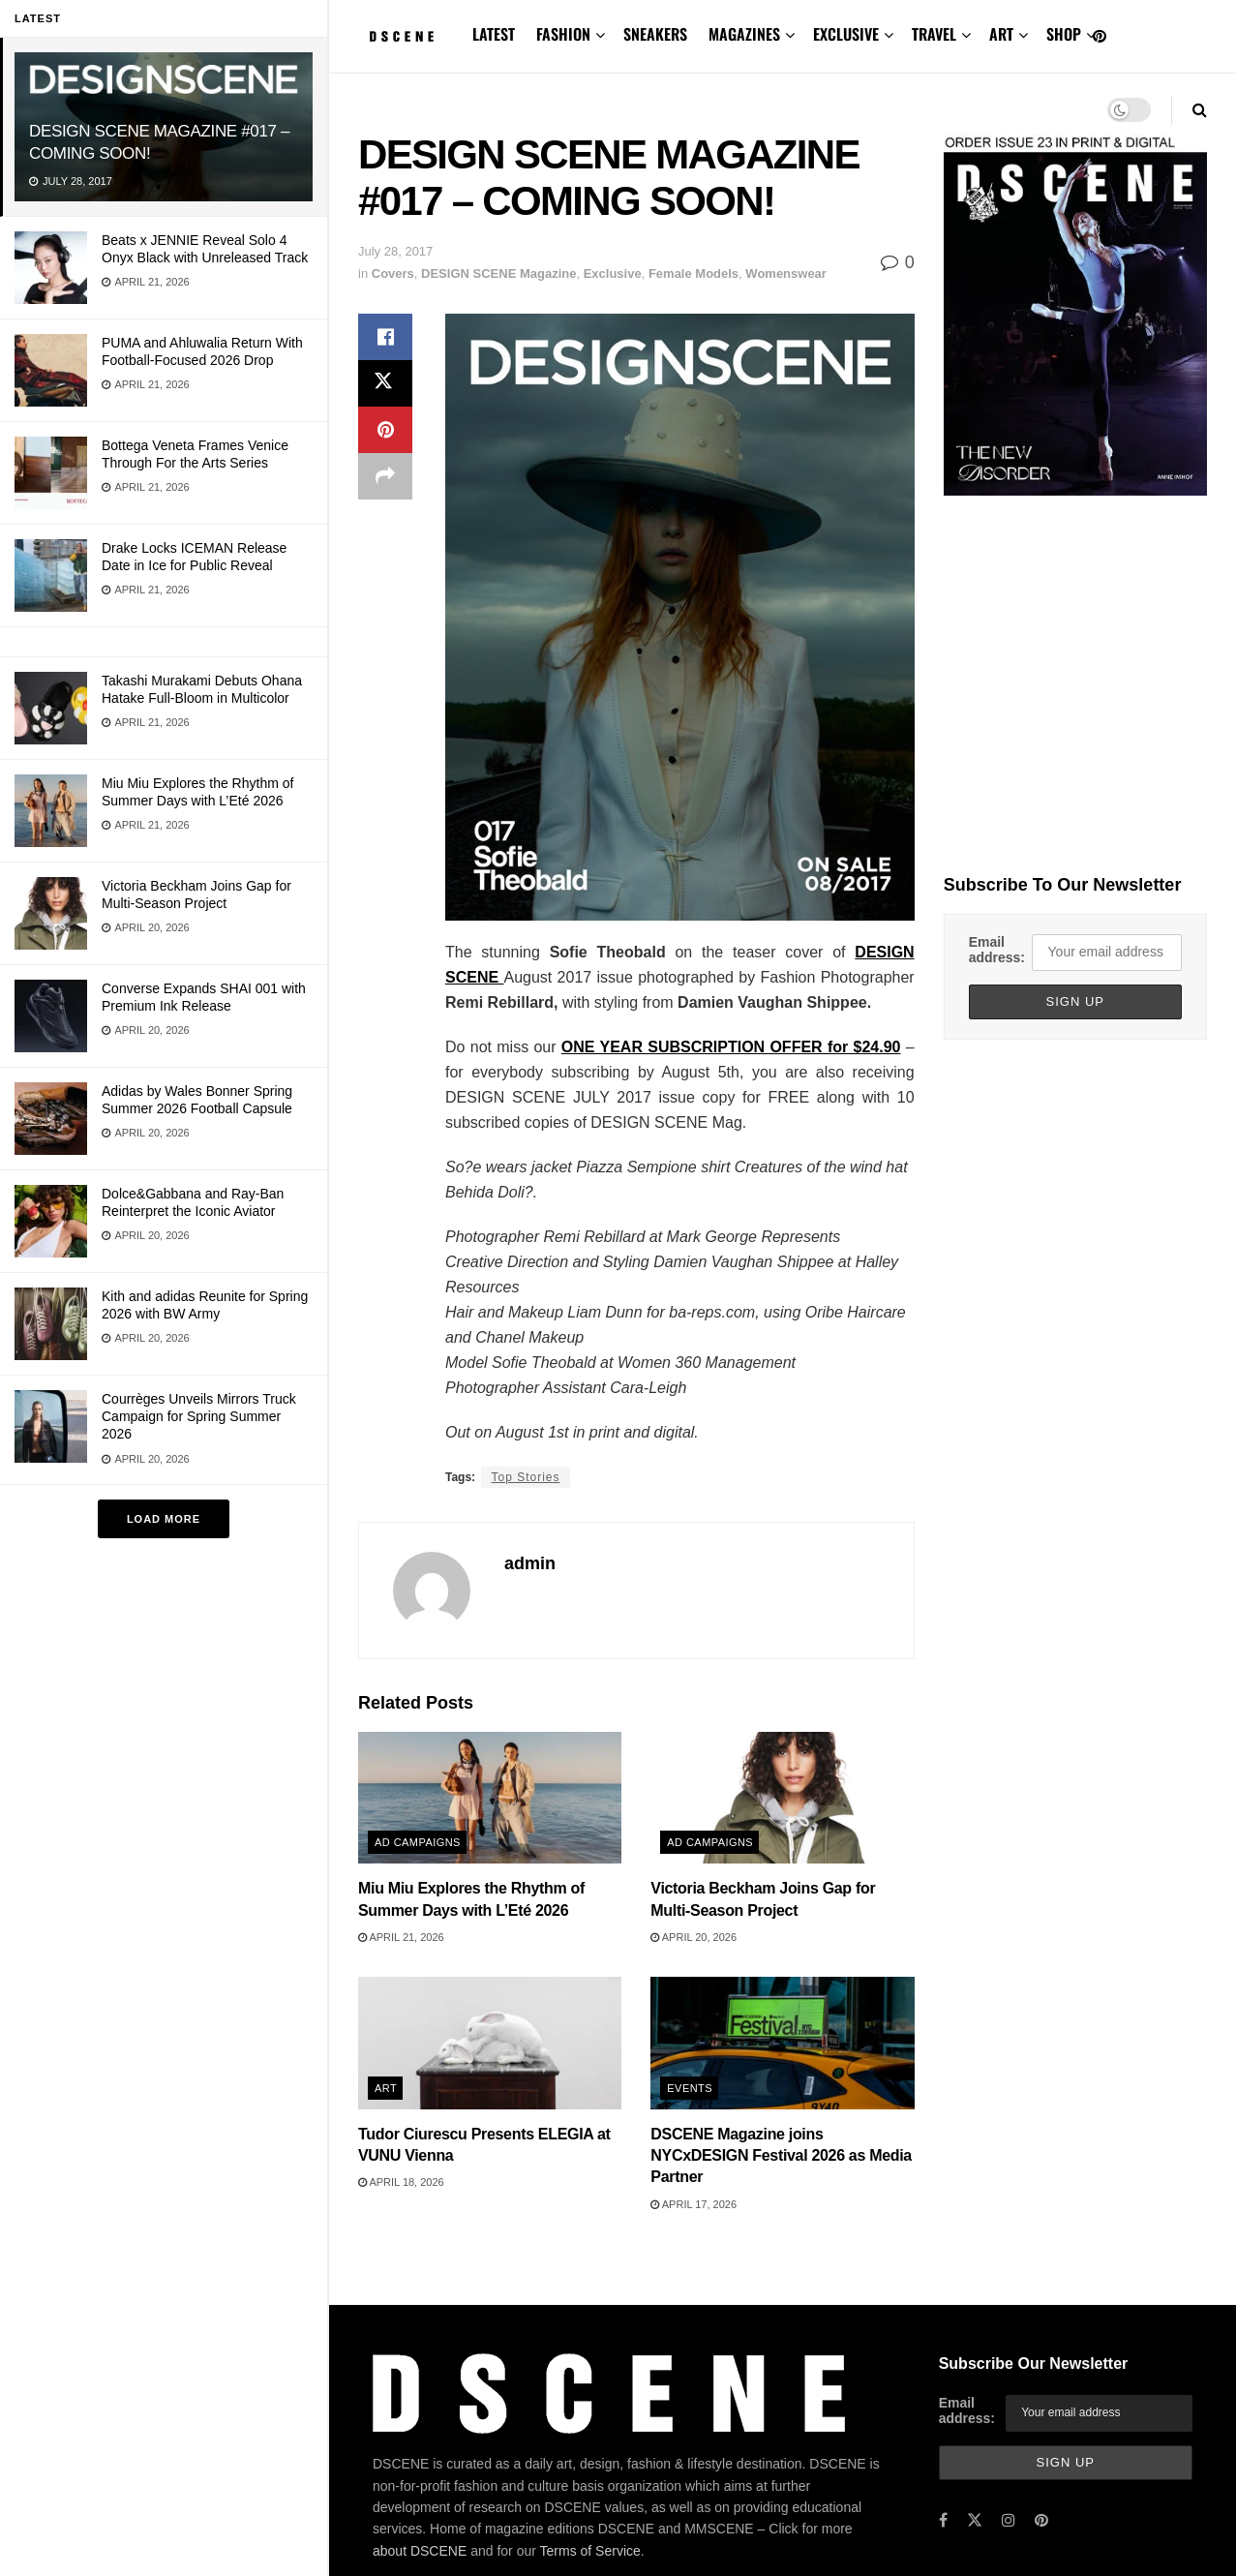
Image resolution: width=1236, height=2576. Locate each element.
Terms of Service (590, 2551)
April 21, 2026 (401, 1937)
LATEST (493, 33)
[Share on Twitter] (385, 383)
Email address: (997, 949)
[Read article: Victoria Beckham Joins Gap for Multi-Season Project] (782, 1798)
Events (689, 2088)
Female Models (693, 273)
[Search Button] (1199, 110)
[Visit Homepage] (401, 36)
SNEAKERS (655, 33)
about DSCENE (420, 2551)
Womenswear (786, 273)
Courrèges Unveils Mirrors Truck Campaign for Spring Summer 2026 (199, 1416)
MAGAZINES (744, 33)
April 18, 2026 (401, 2182)
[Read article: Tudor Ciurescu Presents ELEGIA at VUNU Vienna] (489, 2042)
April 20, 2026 (693, 1937)
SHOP (1063, 33)
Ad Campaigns (418, 1842)
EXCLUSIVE (846, 33)
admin (530, 1563)
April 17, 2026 (693, 2204)
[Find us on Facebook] (943, 2520)
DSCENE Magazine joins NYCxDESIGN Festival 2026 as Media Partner (781, 2156)
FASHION (563, 33)
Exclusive (613, 273)
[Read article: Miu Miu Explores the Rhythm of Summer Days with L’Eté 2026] (489, 1798)
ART (1001, 33)
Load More (163, 1519)
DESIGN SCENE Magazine (498, 273)
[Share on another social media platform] (385, 476)
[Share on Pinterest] (385, 430)
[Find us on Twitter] (974, 2520)
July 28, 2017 (395, 251)
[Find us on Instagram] (1008, 2520)
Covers (393, 273)
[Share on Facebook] (385, 337)
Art (386, 2088)
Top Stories (525, 1477)
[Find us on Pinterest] (1099, 37)
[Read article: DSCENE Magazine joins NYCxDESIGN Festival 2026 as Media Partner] (782, 2042)
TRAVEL (934, 33)
